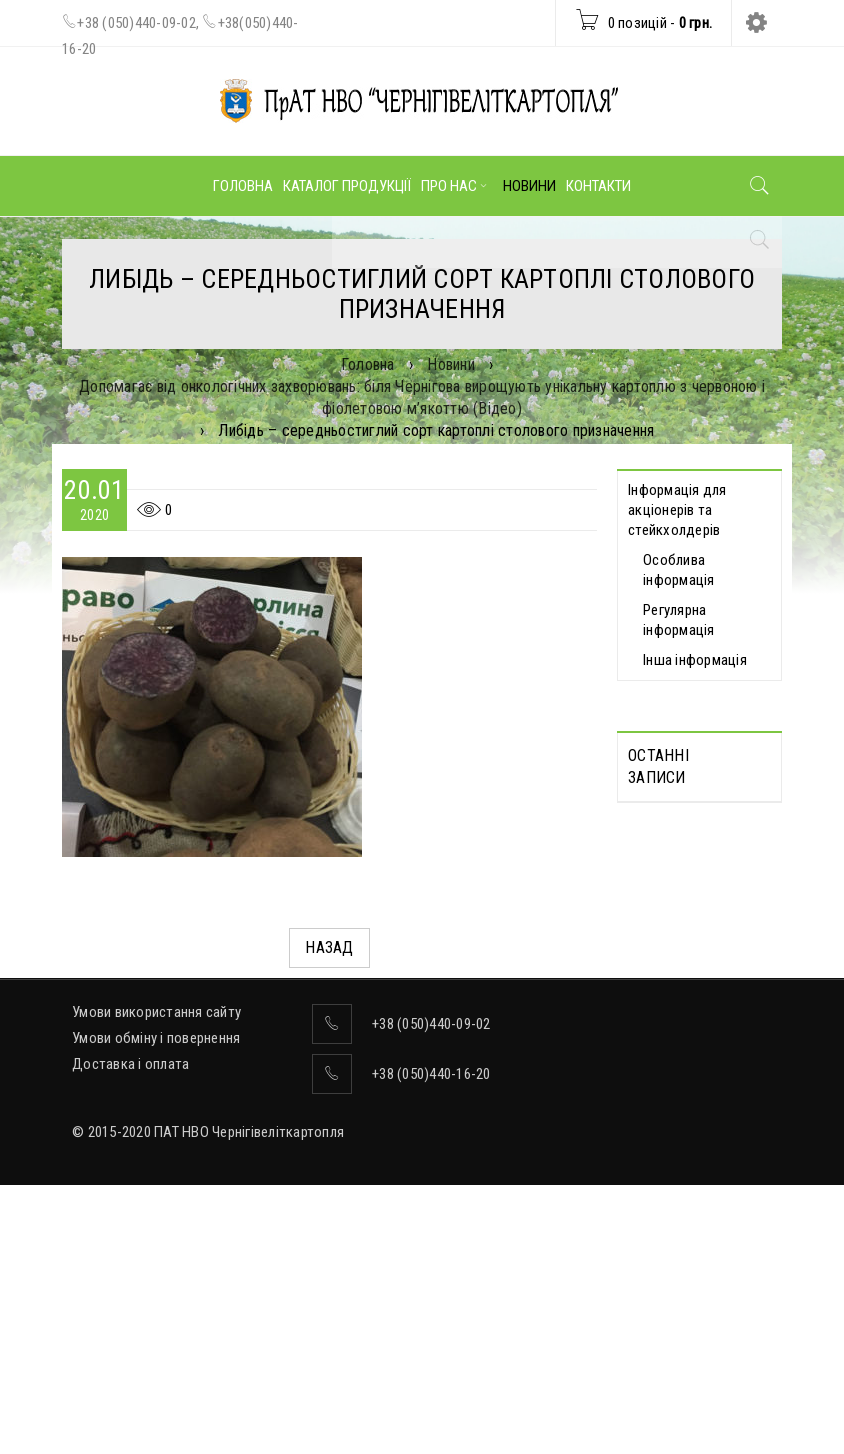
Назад (329, 947)
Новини (451, 364)
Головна (368, 364)
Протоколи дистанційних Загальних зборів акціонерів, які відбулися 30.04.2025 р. (693, 892)
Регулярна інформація (679, 620)
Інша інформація (695, 660)
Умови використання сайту (156, 1281)
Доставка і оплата (130, 1333)
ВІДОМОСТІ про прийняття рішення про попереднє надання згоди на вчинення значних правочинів (687, 1088)
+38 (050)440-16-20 (431, 1343)
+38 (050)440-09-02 (136, 23)
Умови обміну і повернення (156, 1307)
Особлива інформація (679, 570)
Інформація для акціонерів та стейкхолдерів (677, 510)
